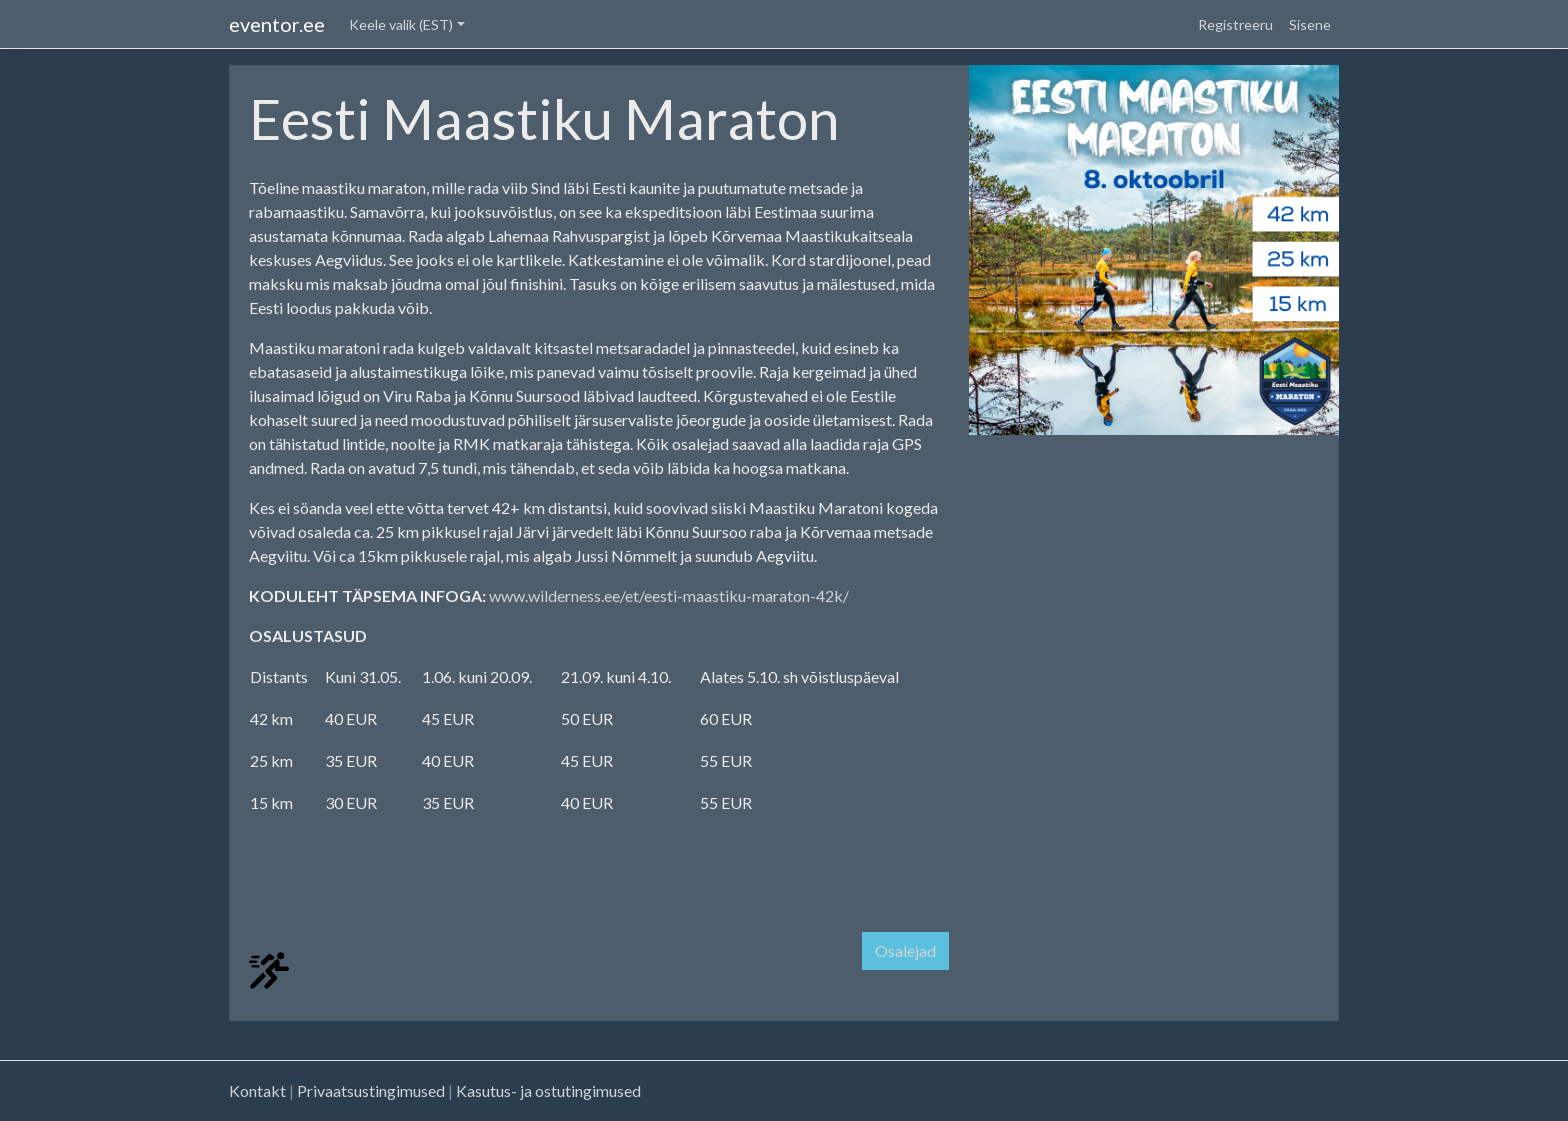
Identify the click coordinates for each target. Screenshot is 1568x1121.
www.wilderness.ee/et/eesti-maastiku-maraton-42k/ (669, 595)
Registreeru (1235, 24)
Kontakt (257, 1090)
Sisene (1310, 24)
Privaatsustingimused (371, 1090)
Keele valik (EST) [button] (401, 24)
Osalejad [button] (905, 950)
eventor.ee (277, 24)
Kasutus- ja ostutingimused (548, 1090)
